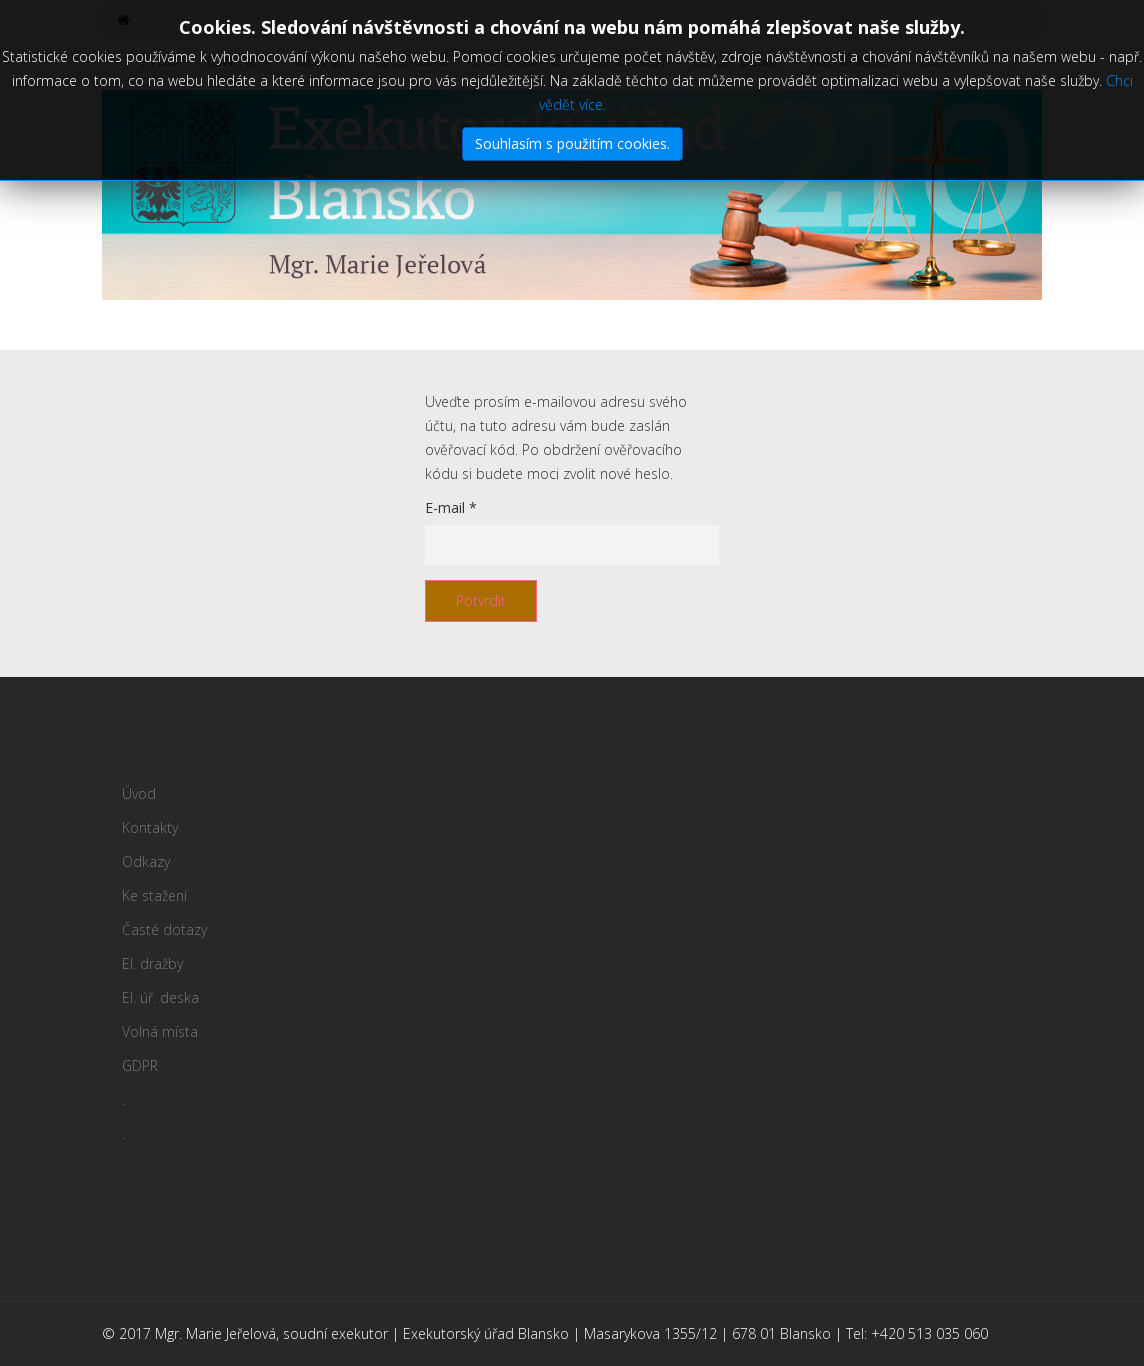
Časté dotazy (521, 60)
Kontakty (237, 60)
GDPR (938, 60)
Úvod (158, 60)
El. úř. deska (737, 60)
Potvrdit (481, 600)
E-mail (451, 507)
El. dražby (631, 60)
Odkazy (322, 60)
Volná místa (851, 60)
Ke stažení (411, 60)
